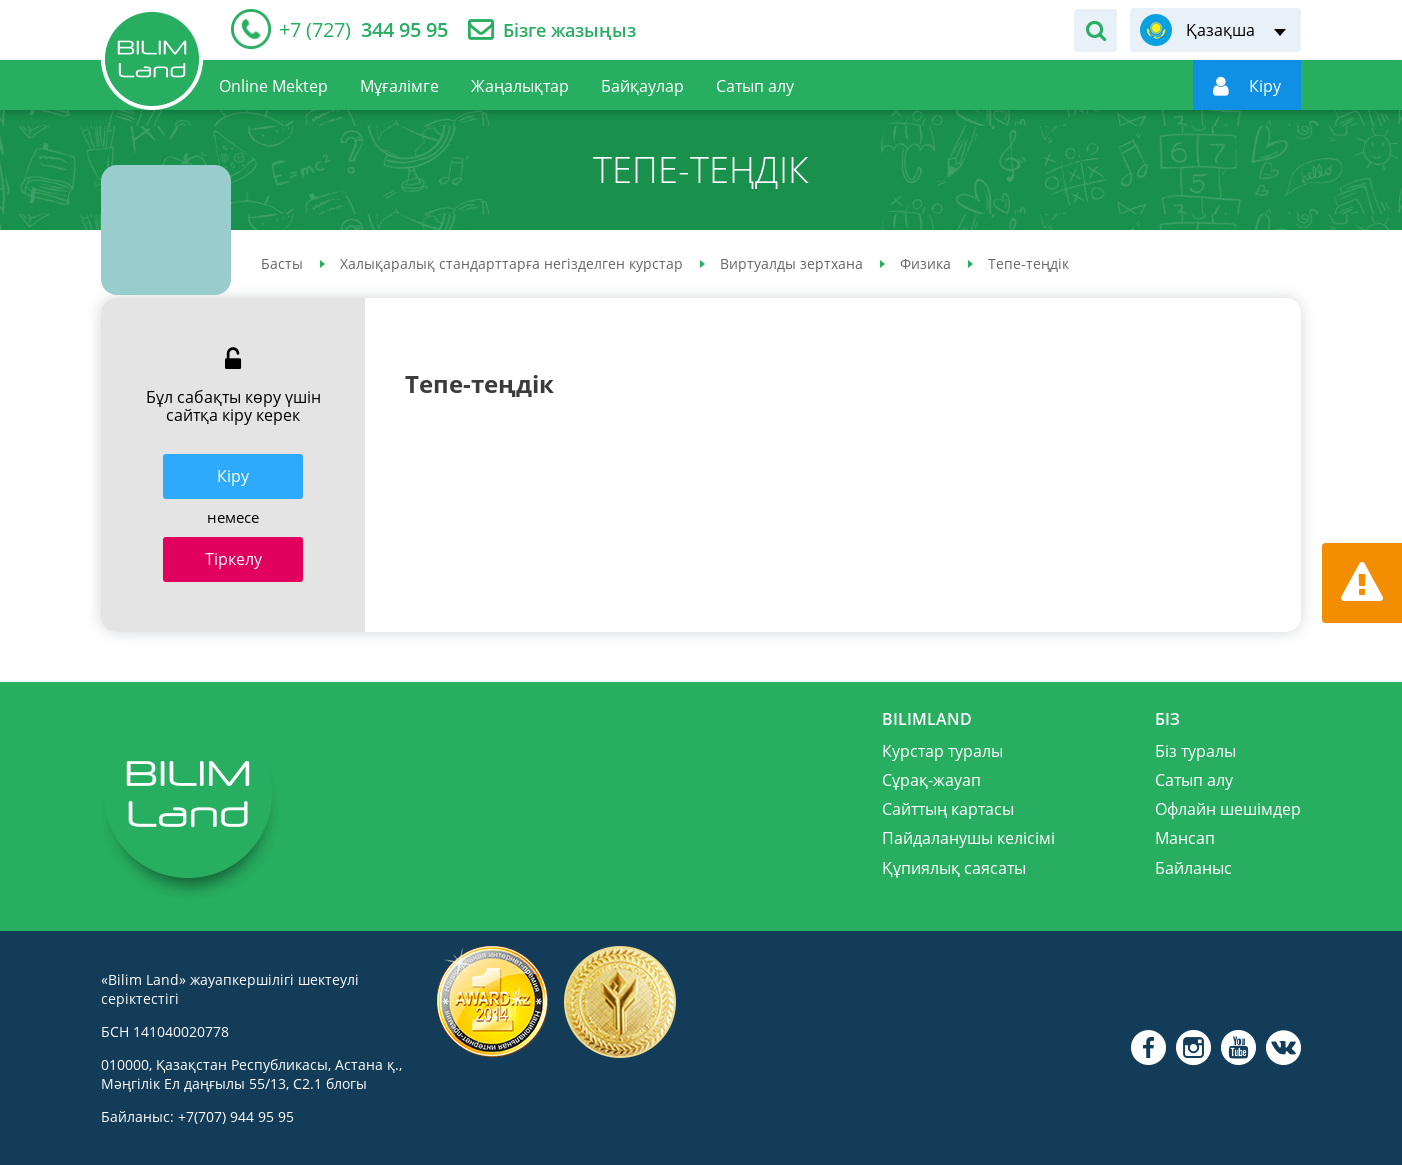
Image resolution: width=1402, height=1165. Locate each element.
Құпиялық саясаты (954, 868)
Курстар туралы (942, 751)
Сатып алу (1194, 780)
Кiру (233, 476)
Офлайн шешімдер (1228, 809)
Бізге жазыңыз (569, 30)
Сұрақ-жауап (931, 780)
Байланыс (1193, 868)
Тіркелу (233, 559)
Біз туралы (1195, 751)
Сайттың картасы (948, 809)
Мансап (1185, 838)
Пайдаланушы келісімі (968, 838)
